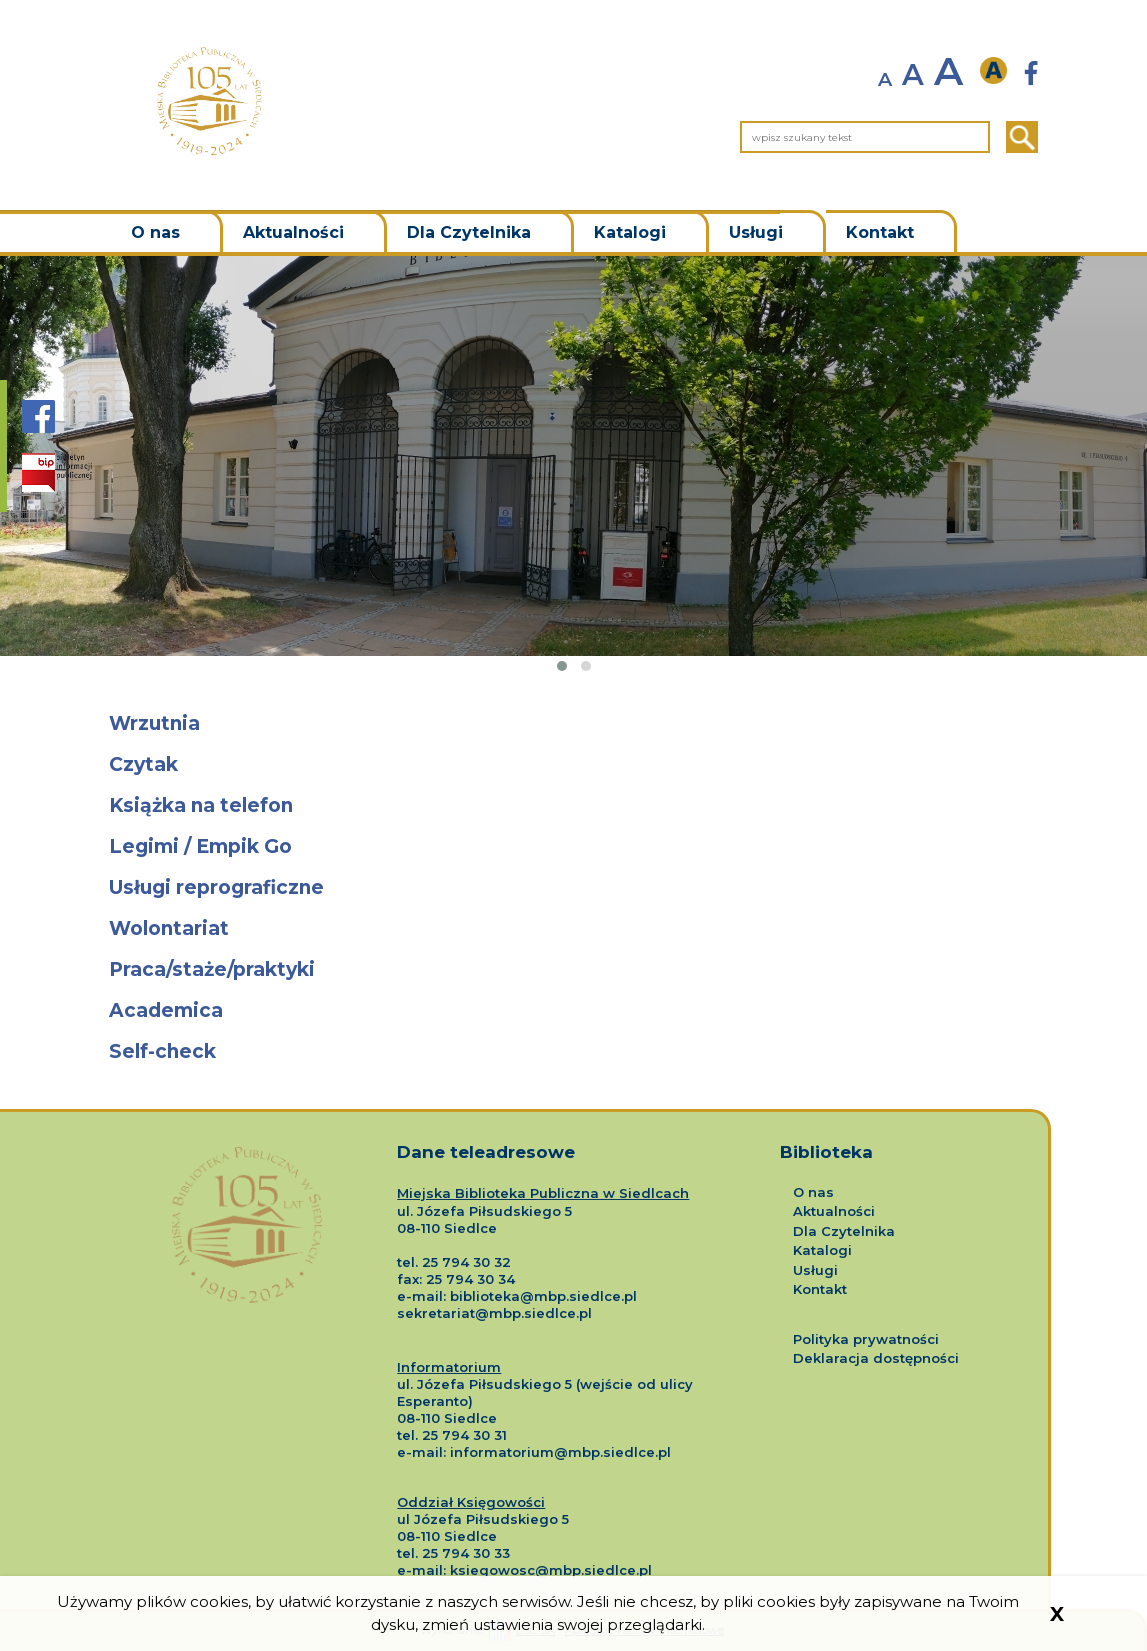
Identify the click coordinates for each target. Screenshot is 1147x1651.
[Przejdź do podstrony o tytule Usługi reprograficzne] (574, 888)
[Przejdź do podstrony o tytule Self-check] (574, 1052)
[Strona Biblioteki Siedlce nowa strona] (1031, 73)
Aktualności (293, 232)
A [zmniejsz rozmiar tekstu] (885, 79)
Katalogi (630, 232)
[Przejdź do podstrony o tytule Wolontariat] (574, 929)
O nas (155, 232)
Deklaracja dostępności (876, 1358)
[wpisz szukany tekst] (865, 137)
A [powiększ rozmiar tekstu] (948, 71)
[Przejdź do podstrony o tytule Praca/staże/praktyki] (574, 970)
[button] (562, 666)
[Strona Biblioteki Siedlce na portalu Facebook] (38, 426)
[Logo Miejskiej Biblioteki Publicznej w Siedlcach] (247, 1206)
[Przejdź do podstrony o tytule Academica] (574, 1011)
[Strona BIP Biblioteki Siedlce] (57, 472)
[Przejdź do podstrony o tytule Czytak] (574, 765)
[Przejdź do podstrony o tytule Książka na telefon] (574, 806)
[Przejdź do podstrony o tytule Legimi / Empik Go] (574, 847)
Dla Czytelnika (469, 232)
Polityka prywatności (866, 1339)
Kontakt (880, 232)
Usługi (756, 232)
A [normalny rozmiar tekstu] (913, 75)
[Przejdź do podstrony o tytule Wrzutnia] (574, 724)
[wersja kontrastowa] (999, 71)
